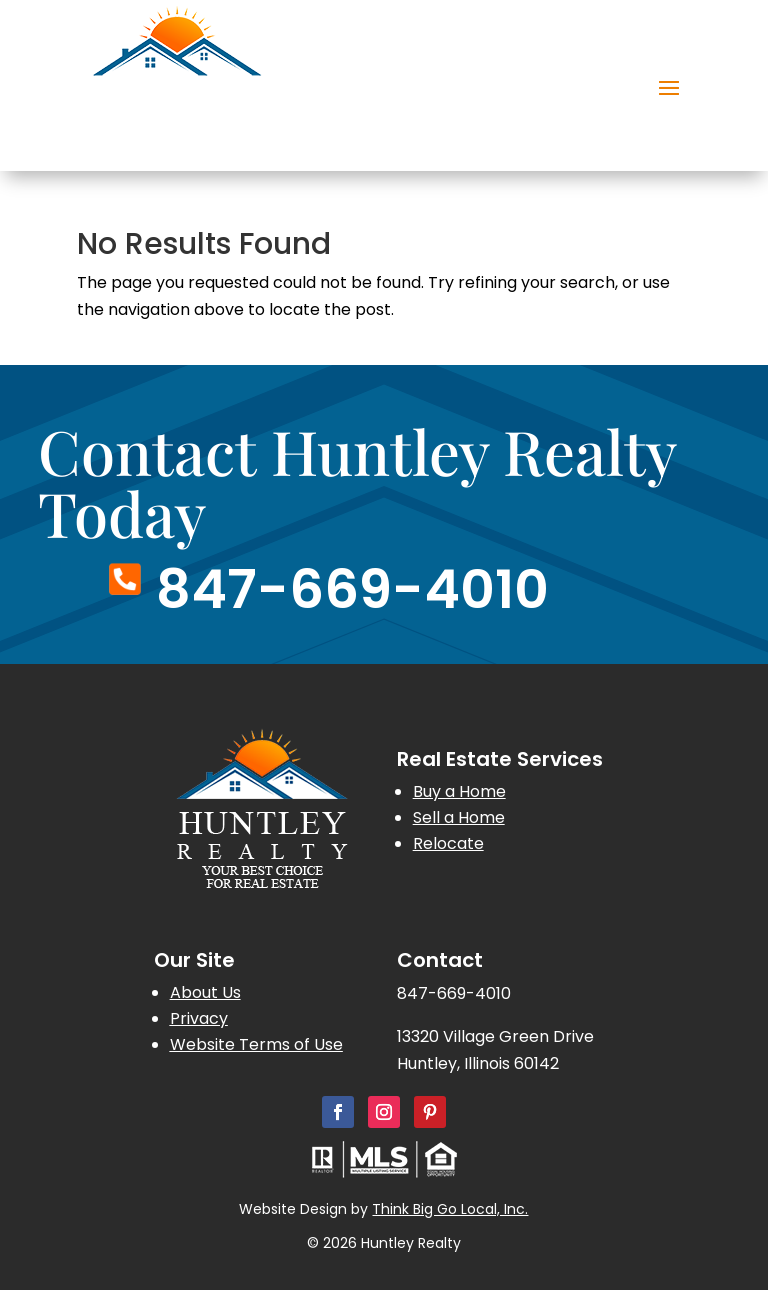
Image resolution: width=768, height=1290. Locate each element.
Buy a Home (459, 791)
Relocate (448, 843)
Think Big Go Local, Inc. (450, 1209)
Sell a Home (459, 817)
